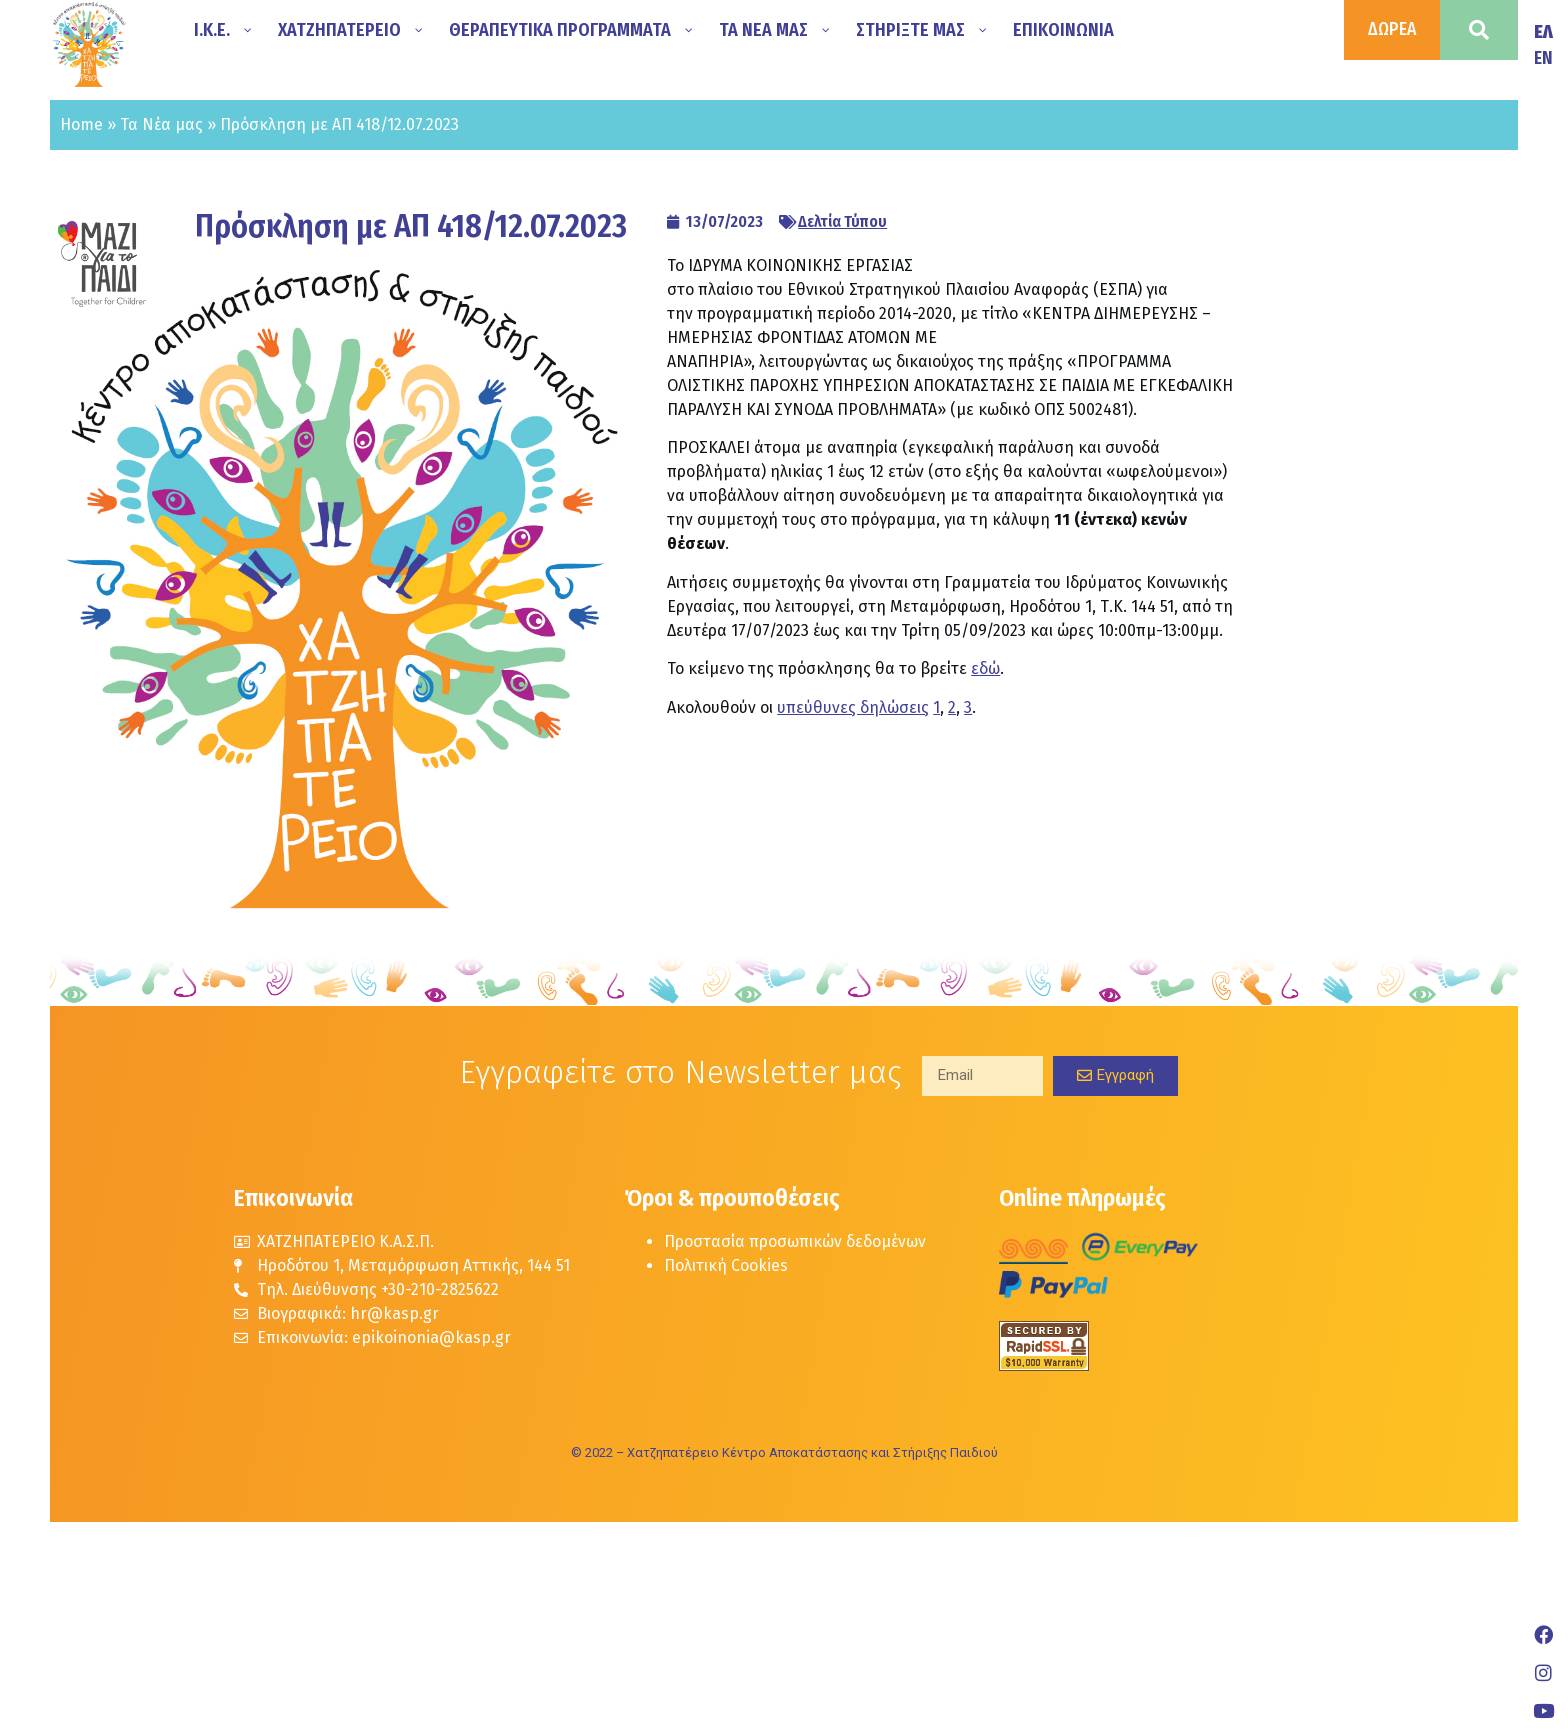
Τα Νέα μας (161, 124)
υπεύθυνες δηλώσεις (853, 707)
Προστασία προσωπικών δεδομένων (795, 1241)
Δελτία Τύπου (842, 221)
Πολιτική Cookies (726, 1265)
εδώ (985, 668)
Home (81, 124)
